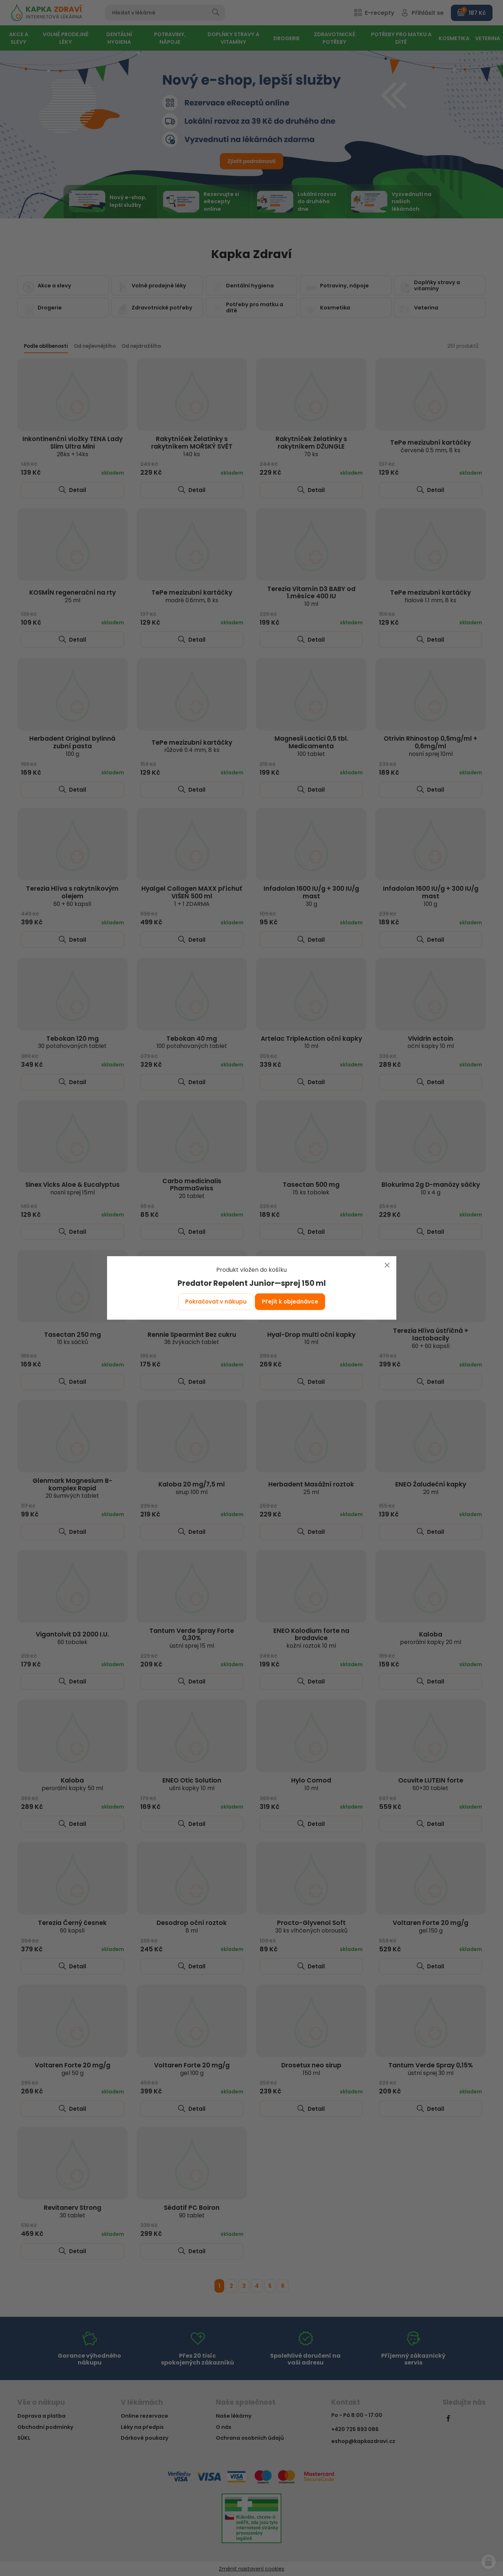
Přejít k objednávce (290, 1301)
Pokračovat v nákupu (216, 1301)
